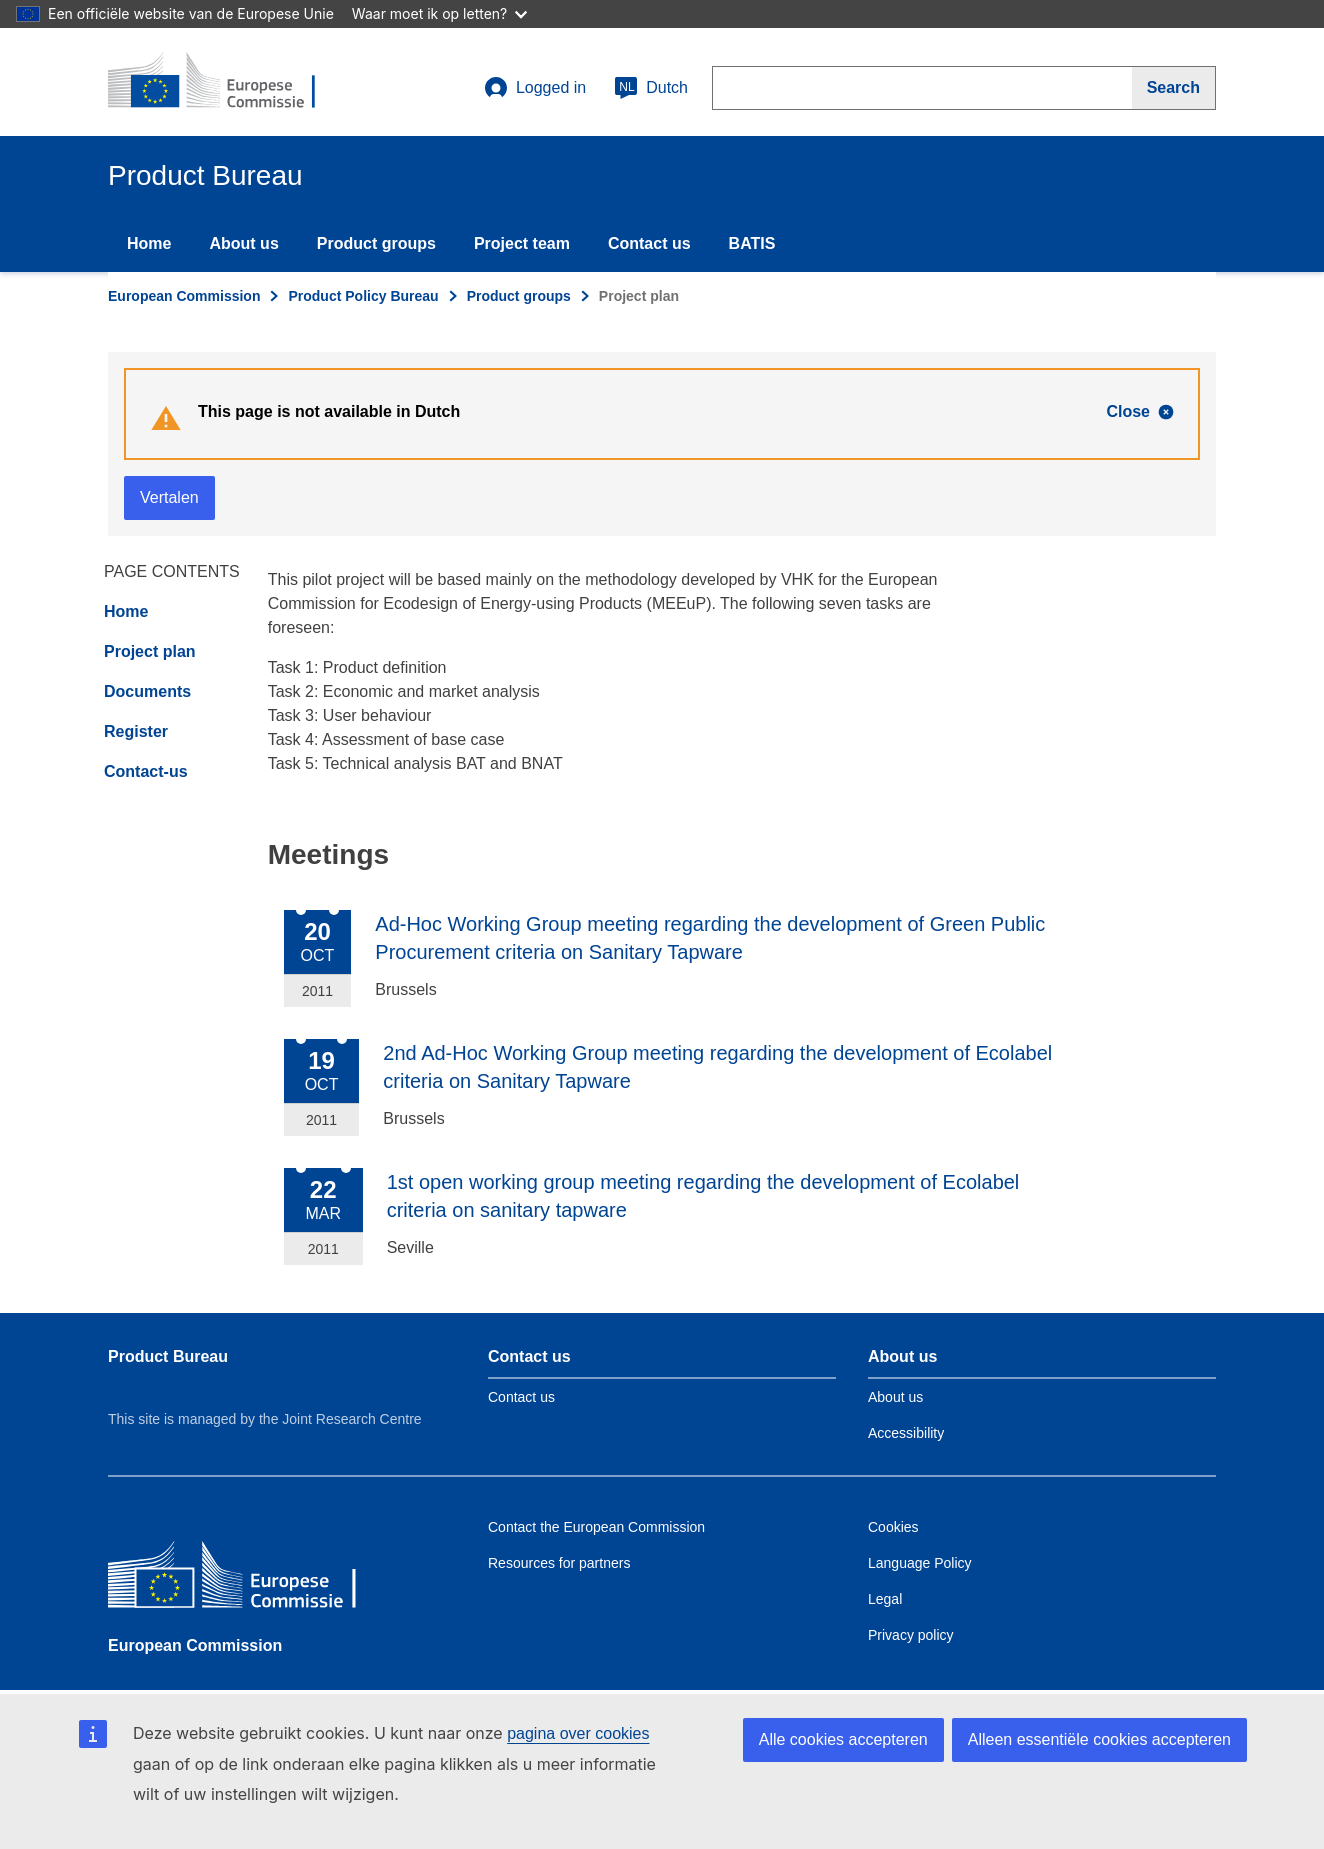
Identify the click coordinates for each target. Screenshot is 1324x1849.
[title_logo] (229, 82)
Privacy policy (911, 1635)
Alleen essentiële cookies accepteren (1099, 1739)
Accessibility (906, 1433)
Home (149, 243)
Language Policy (920, 1563)
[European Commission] (253, 1579)
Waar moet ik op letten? (439, 13)
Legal (885, 1599)
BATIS (752, 243)
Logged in (535, 88)
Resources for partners (559, 1563)
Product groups (376, 243)
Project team (522, 243)
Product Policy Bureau (363, 296)
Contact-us (146, 771)
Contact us (649, 243)
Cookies (893, 1527)
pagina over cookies (578, 1733)
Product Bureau (168, 1356)
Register (136, 731)
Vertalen (169, 497)
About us (243, 243)
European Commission (184, 296)
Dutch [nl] (651, 88)
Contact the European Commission (596, 1527)
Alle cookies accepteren (843, 1739)
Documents (147, 691)
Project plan (150, 651)
